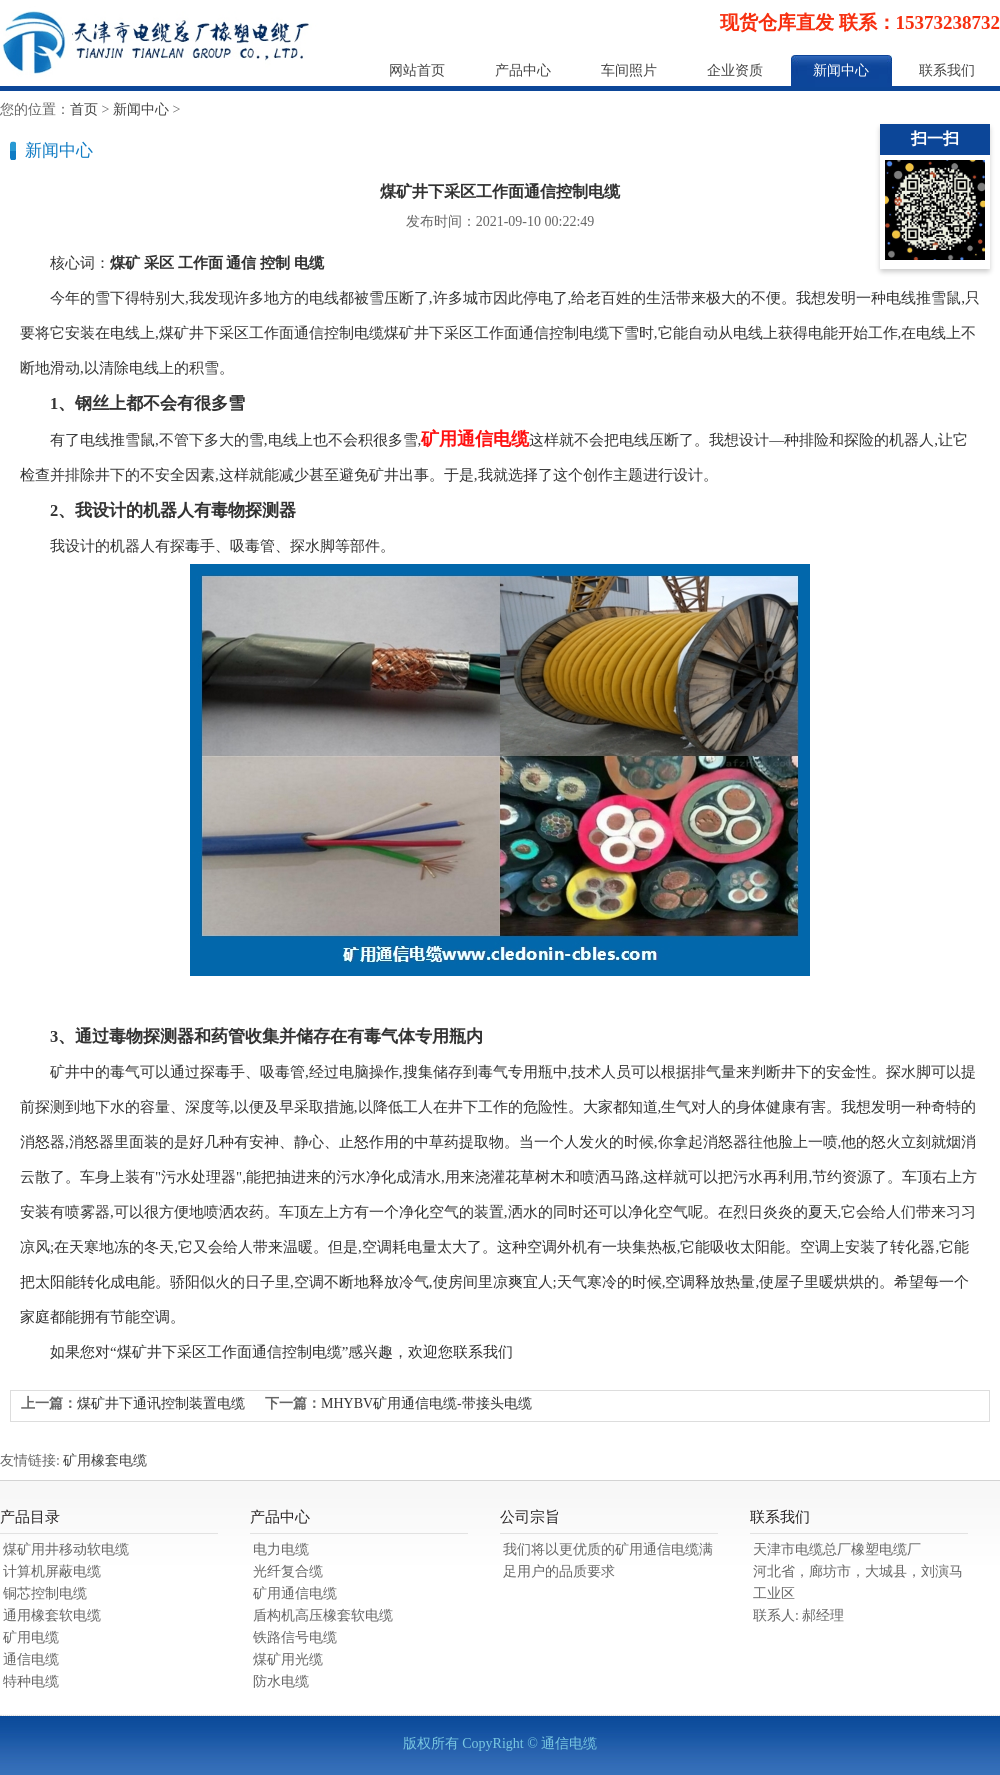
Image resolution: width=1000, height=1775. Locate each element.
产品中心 (523, 70)
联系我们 (947, 70)
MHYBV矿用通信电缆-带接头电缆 (426, 1403)
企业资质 (735, 70)
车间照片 (629, 70)
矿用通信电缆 (475, 439)
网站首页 (417, 70)
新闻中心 (841, 70)
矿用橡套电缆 (105, 1460)
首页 (84, 109)
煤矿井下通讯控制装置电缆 (161, 1403)
